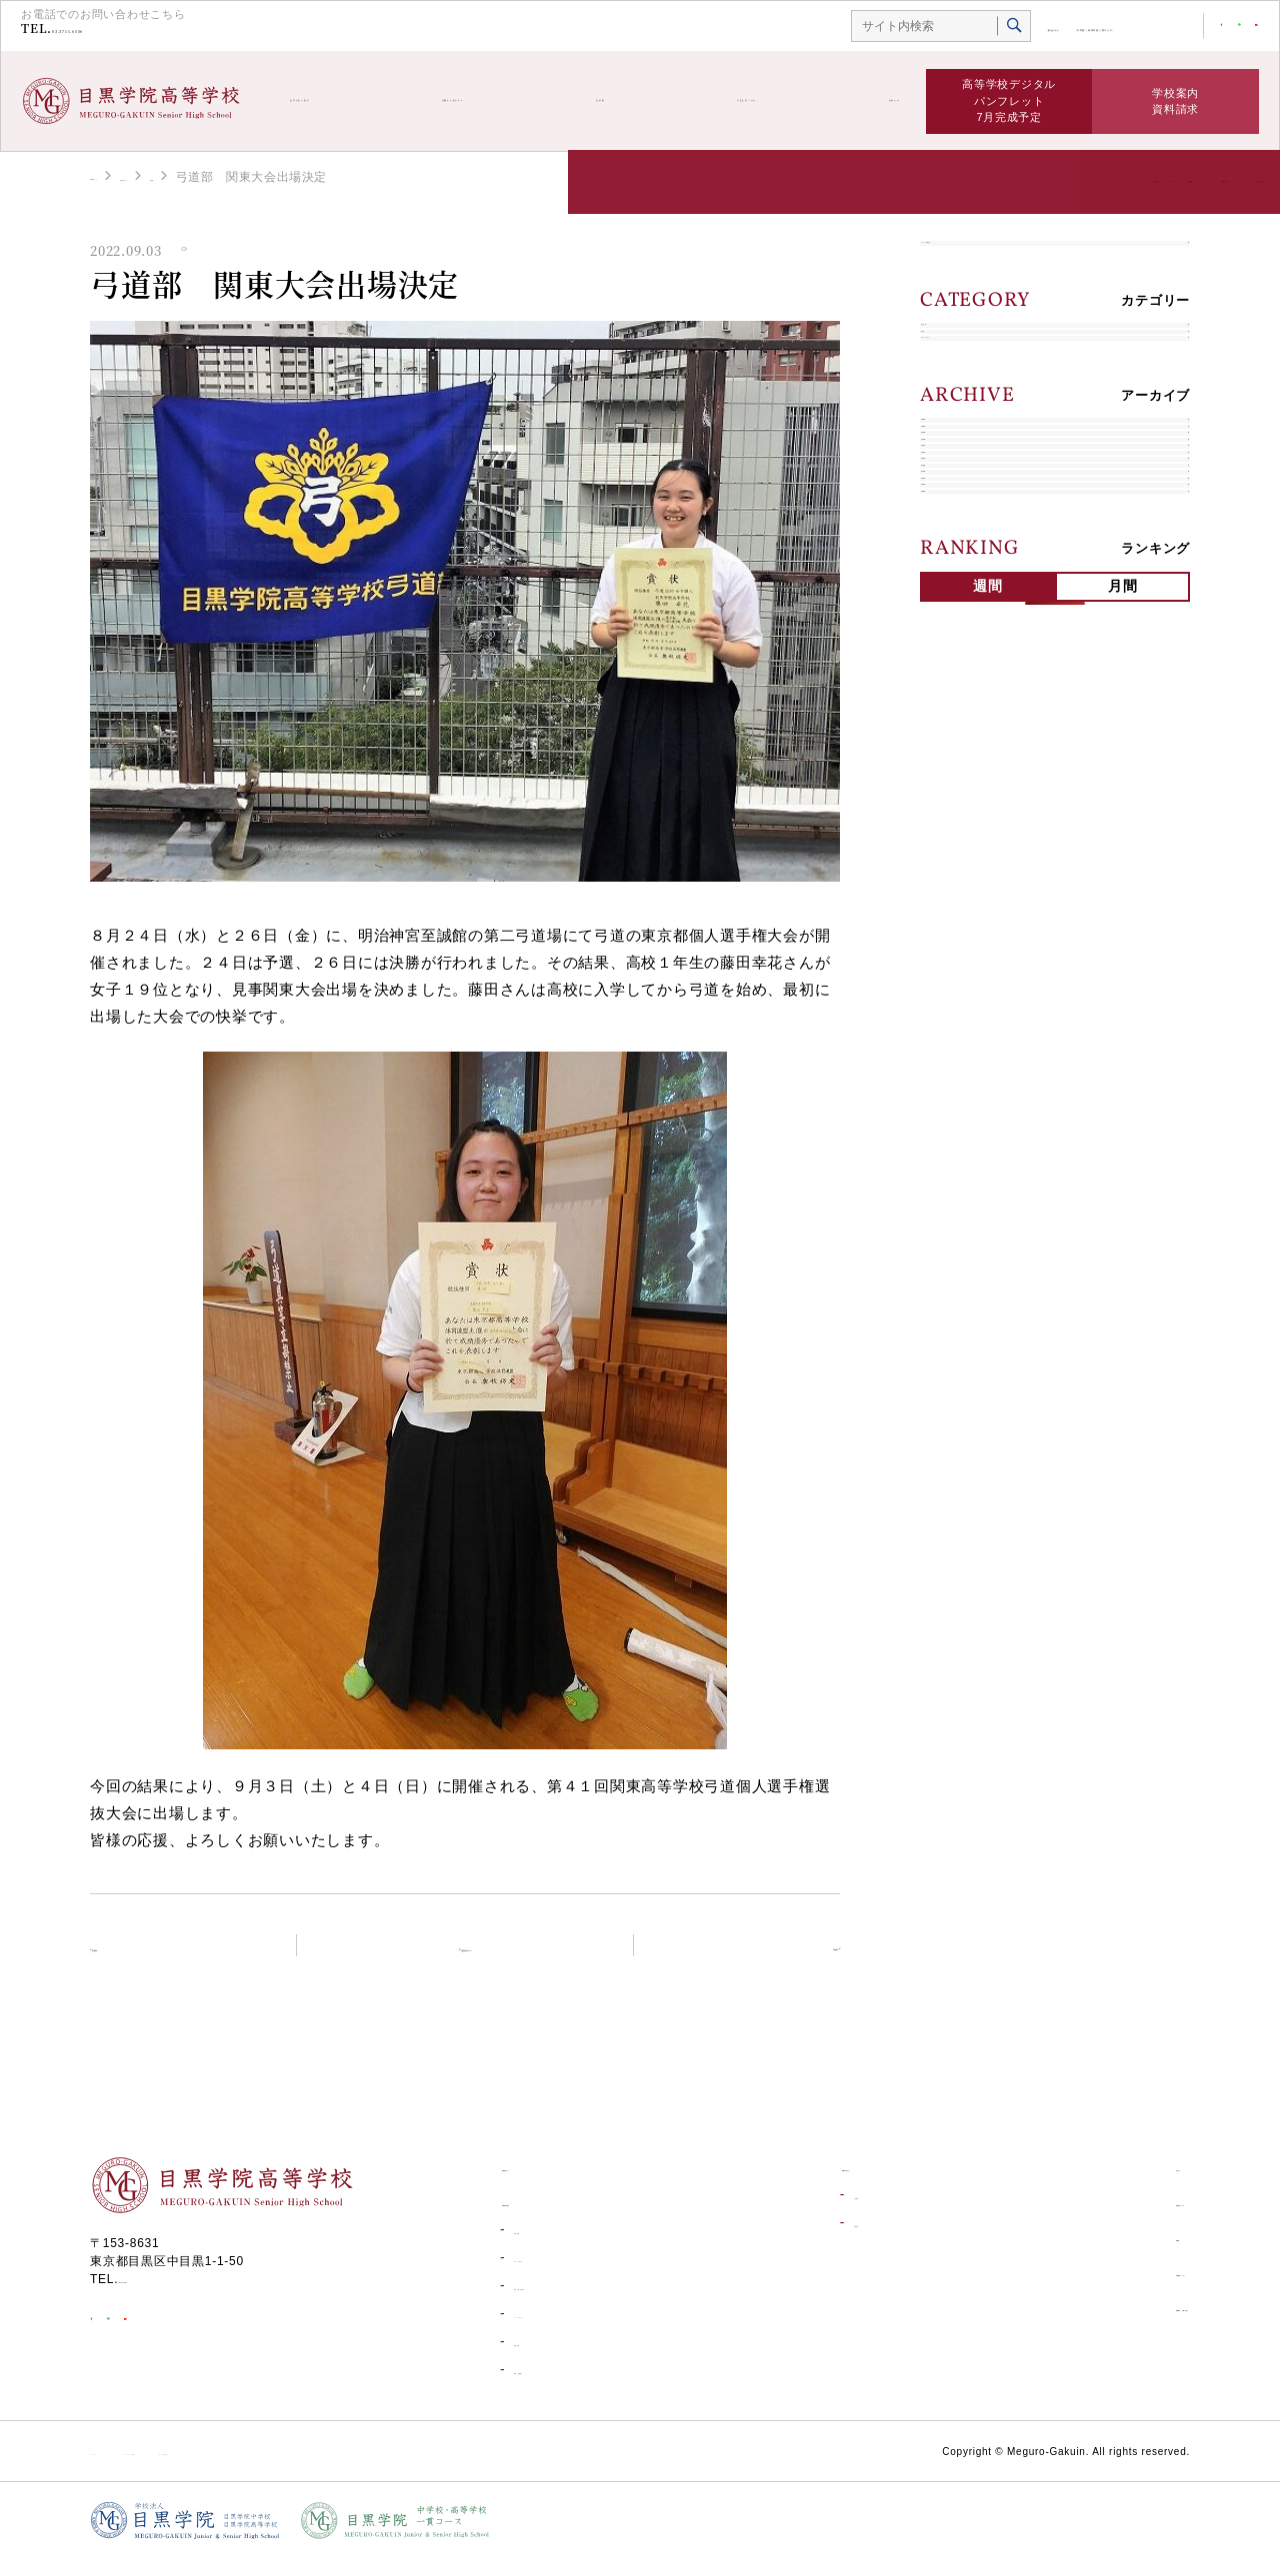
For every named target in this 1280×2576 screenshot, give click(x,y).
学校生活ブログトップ (477, 1958)
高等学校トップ (134, 176)
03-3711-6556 (118, 31)
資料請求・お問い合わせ (1109, 2325)
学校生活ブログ (743, 101)
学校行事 (960, 385)
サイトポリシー (134, 2468)
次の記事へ (777, 1958)
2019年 (956, 931)
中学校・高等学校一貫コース (1031, 27)
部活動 (623, 101)
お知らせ (870, 101)
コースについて (556, 2331)
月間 (1123, 1234)
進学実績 (537, 2247)
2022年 (956, 790)
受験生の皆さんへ (497, 101)
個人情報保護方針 (444, 2468)
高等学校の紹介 (340, 101)
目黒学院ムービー (1087, 2289)
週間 (988, 1234)
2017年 (956, 1025)
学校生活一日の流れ (569, 2303)
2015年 (956, 1119)
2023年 (956, 743)
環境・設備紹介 (556, 2387)
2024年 (956, 696)
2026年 (956, 602)
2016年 (956, 1072)
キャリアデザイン (988, 479)
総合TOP (907, 27)
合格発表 (806, 2240)
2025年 (956, 649)
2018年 (956, 978)
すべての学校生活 (988, 263)
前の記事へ (152, 1958)
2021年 (956, 837)
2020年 (956, 884)
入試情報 (806, 2212)
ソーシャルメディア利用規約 (286, 2468)
